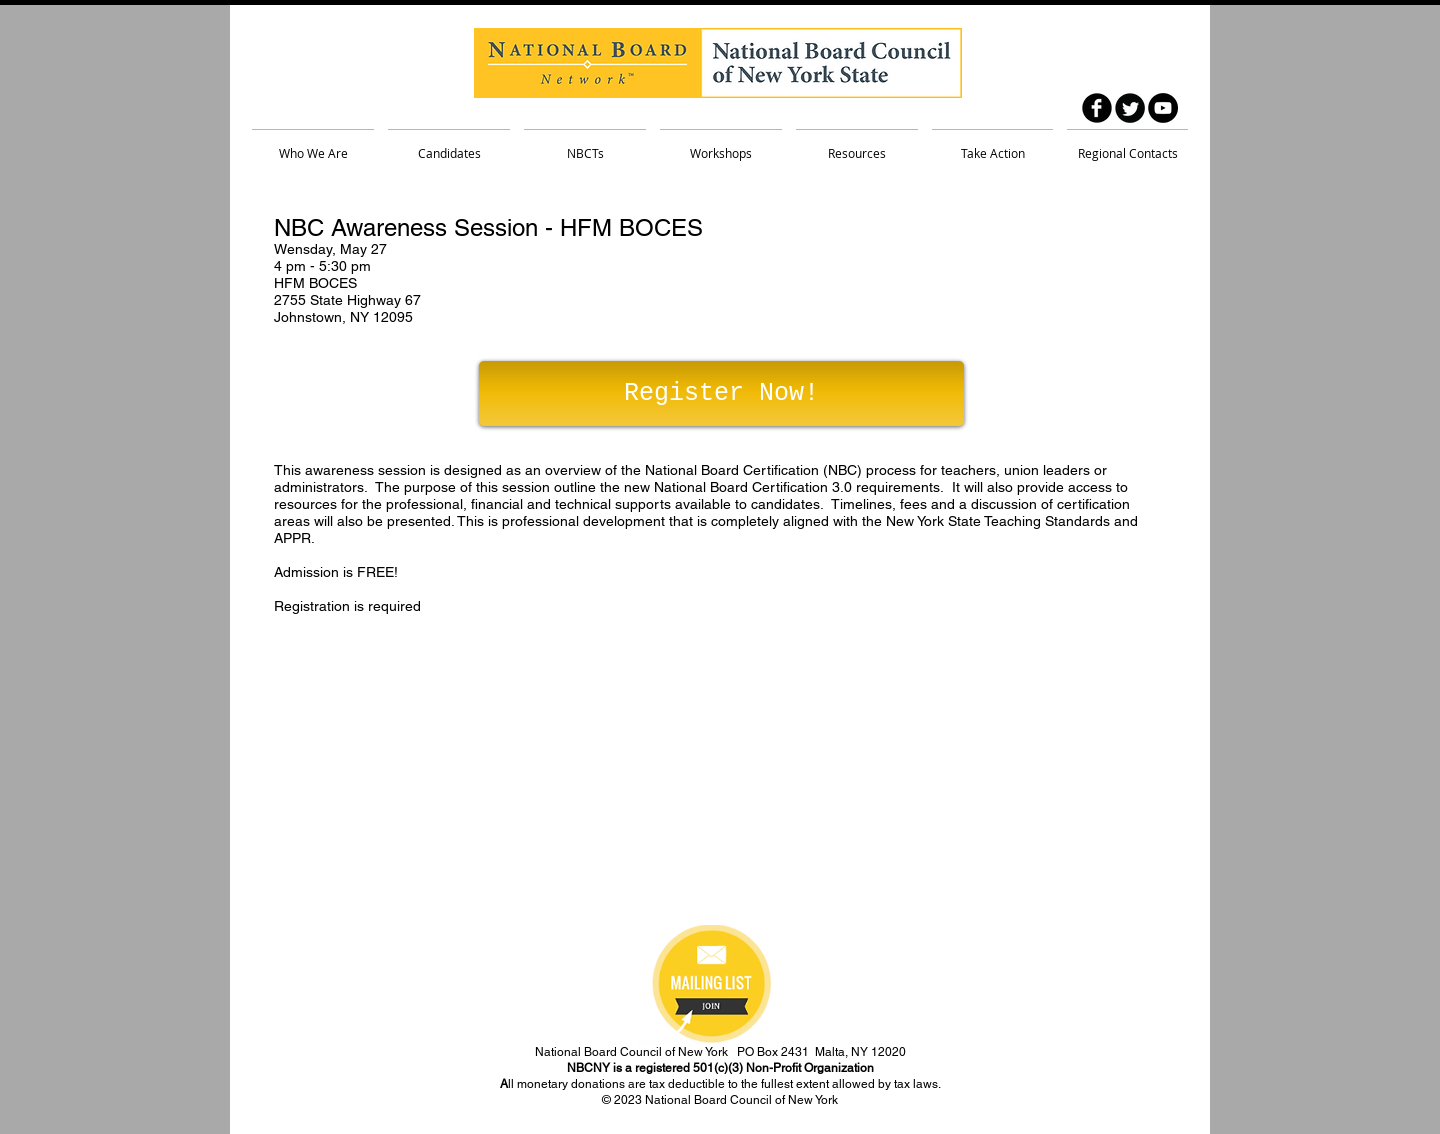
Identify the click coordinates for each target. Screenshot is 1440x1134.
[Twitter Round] (1130, 108)
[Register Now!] (721, 393)
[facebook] (1097, 108)
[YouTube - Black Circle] (1163, 108)
